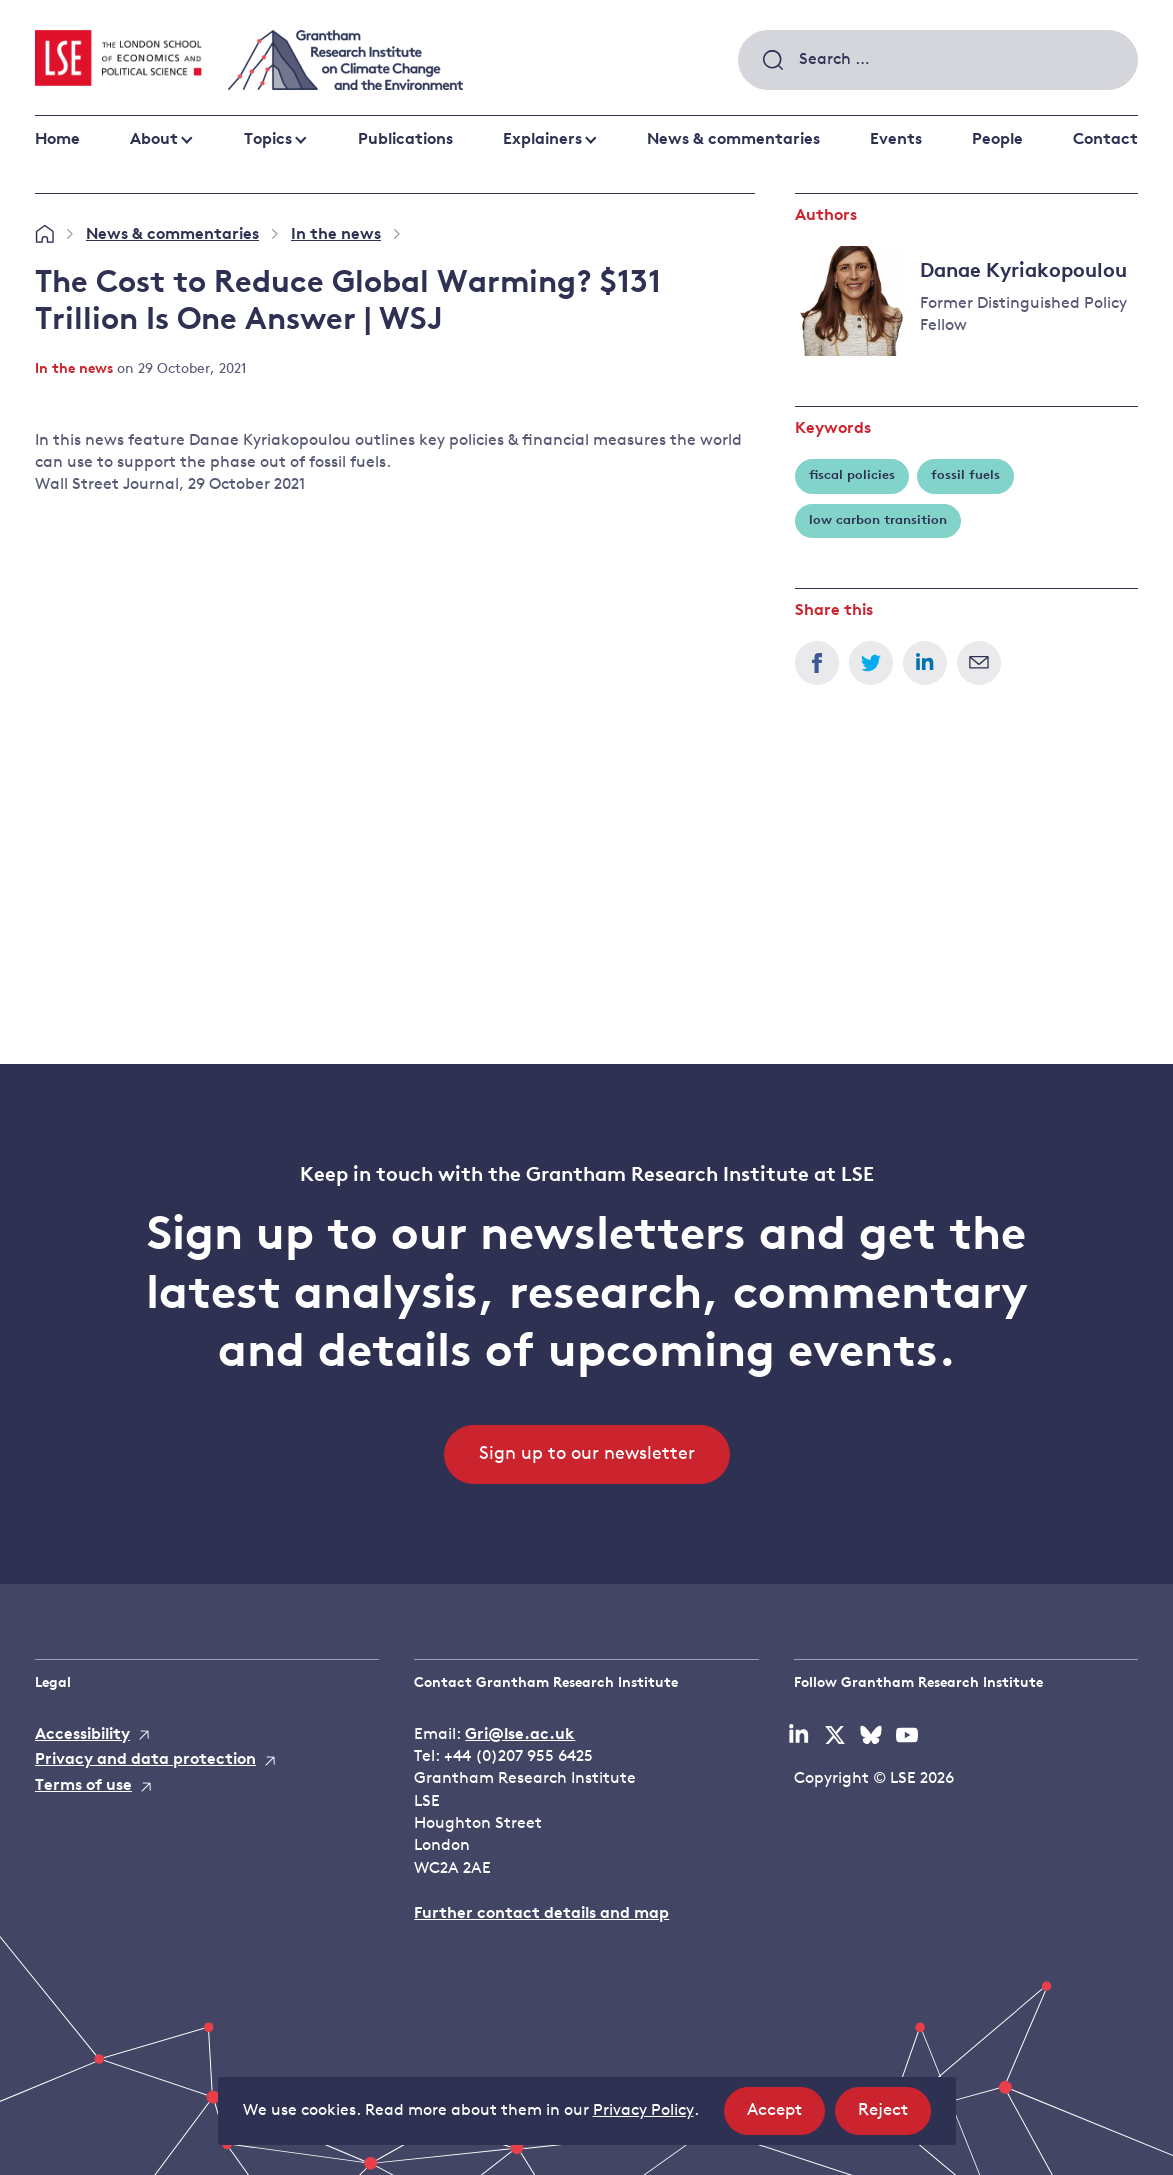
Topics (268, 140)
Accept (786, 2116)
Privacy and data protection (145, 1760)
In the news (336, 235)
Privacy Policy (643, 2111)
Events (896, 140)
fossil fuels (965, 475)
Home (57, 140)
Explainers (542, 140)
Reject (894, 2116)
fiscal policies (852, 475)
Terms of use (83, 1786)
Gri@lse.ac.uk (520, 1735)
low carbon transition (878, 520)
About (154, 140)
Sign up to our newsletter (587, 1454)
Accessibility (82, 1735)
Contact (1105, 140)
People (997, 140)
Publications (405, 140)
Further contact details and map (541, 1914)
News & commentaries (733, 140)
